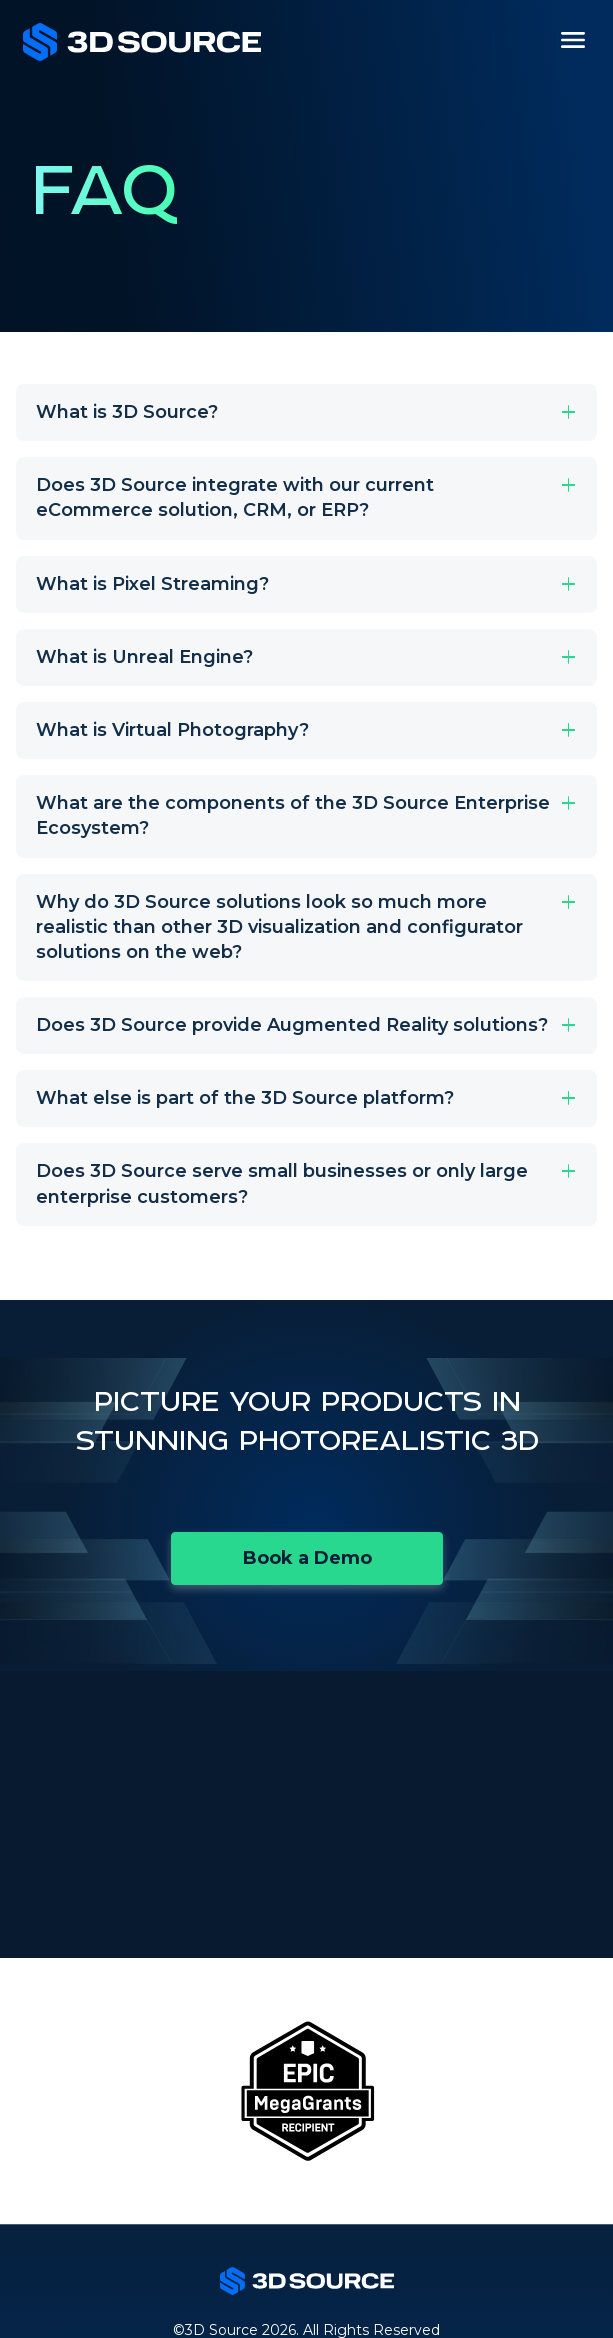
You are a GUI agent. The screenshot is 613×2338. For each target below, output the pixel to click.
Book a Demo (307, 1558)
